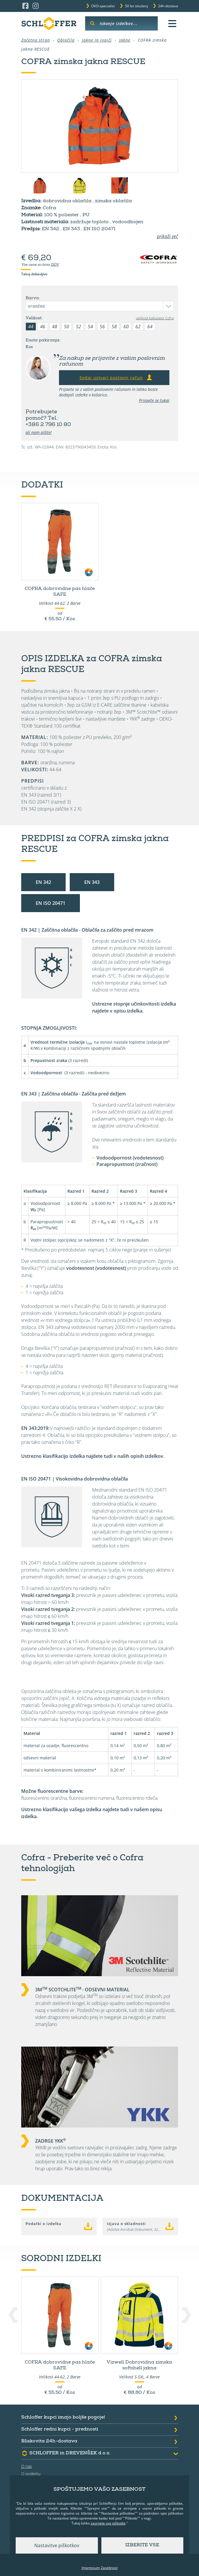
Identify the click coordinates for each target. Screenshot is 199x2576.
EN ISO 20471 (50, 903)
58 (114, 326)
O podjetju (30, 2473)
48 (54, 326)
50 (66, 326)
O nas (26, 2466)
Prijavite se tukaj (154, 400)
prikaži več (167, 236)
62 (138, 326)
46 (42, 326)
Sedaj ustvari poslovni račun (116, 377)
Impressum (91, 2567)
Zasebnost (109, 2567)
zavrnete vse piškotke (108, 2523)
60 (126, 326)
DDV (55, 265)
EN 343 (92, 882)
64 (150, 326)
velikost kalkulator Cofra (155, 317)
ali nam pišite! (39, 432)
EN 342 (43, 882)
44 (30, 326)
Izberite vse (142, 2545)
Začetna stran (35, 40)
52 (78, 326)
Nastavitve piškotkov (56, 2545)
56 (102, 326)
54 (90, 326)
